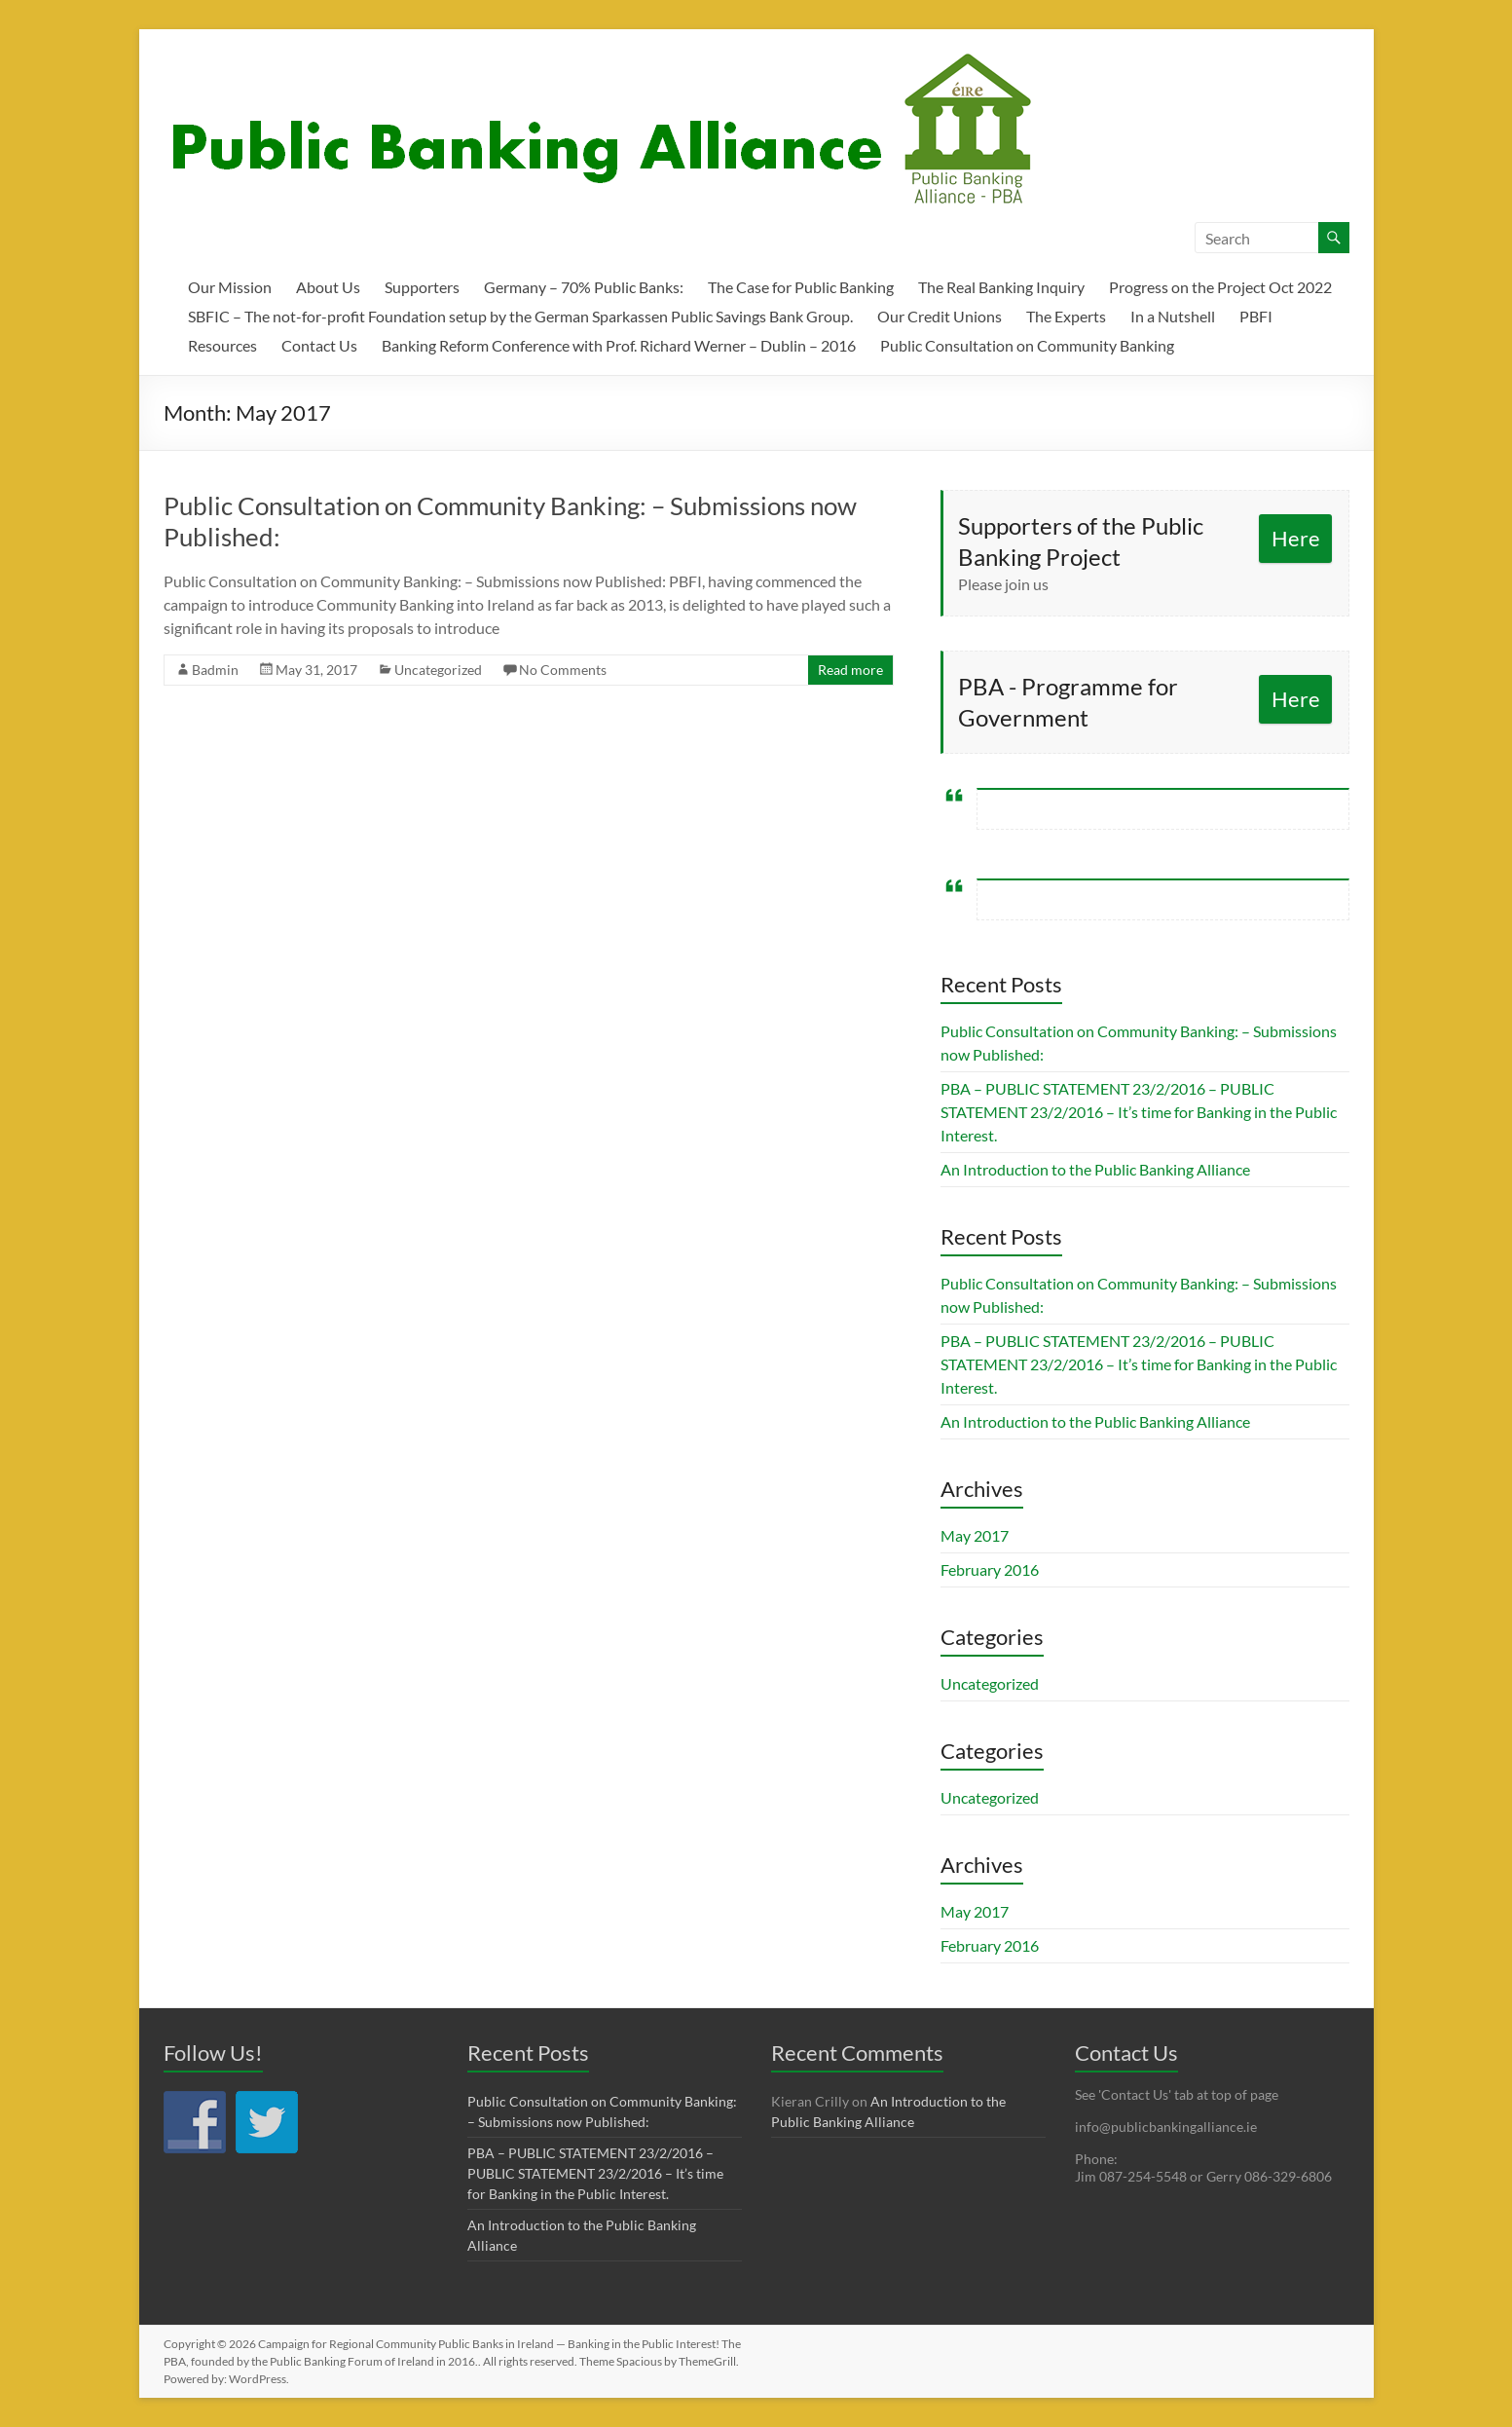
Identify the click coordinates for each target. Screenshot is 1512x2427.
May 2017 (974, 1535)
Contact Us (319, 345)
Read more (850, 669)
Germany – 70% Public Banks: (583, 287)
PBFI (1255, 316)
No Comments (563, 669)
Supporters (422, 287)
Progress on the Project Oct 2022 (1220, 287)
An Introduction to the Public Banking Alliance (1095, 1169)
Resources (222, 345)
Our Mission (230, 287)
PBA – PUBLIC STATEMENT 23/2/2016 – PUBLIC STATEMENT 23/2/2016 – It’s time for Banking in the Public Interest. (1138, 1111)
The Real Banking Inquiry (1001, 287)
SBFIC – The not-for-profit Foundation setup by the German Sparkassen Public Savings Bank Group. (520, 316)
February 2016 (989, 1569)
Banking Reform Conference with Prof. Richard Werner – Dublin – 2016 (619, 345)
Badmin (215, 669)
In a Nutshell (1172, 316)
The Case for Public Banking (801, 287)
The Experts (1066, 316)
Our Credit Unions (939, 316)
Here (1296, 538)
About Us (328, 287)
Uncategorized (438, 669)
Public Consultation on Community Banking (1027, 345)
